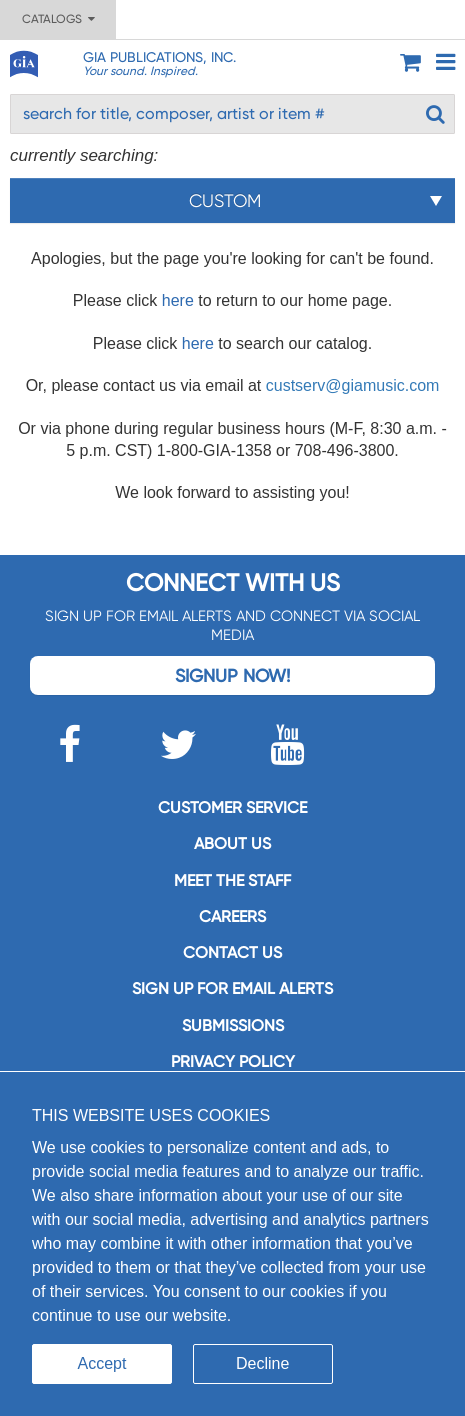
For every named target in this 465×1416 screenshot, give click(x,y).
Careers (232, 916)
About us (232, 843)
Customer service (232, 807)
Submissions (233, 1025)
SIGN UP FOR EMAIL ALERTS (232, 988)
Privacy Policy (233, 1061)
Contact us (232, 952)
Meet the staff (232, 880)
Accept (102, 1363)
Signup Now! (232, 675)
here (178, 300)
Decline (262, 1363)
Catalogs (58, 19)
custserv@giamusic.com (353, 385)
